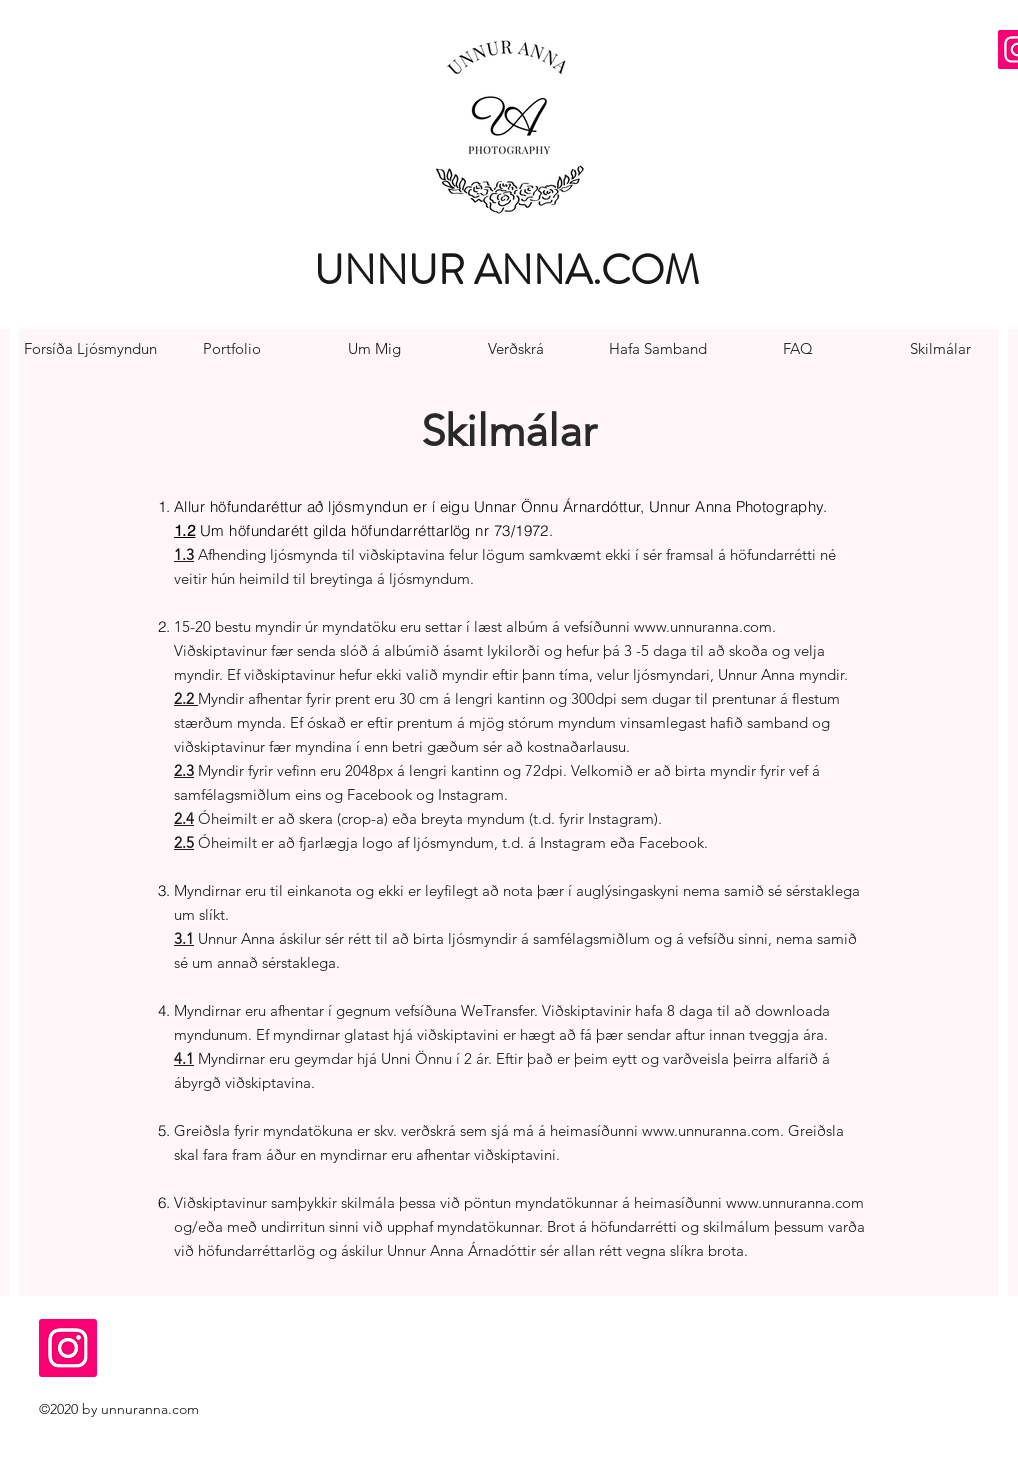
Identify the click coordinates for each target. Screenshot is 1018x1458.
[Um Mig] (374, 349)
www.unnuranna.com (703, 626)
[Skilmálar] (940, 349)
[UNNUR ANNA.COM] (511, 270)
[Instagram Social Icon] (68, 1348)
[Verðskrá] (516, 349)
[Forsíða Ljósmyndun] (90, 349)
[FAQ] (798, 349)
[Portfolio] (232, 349)
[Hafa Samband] (658, 349)
